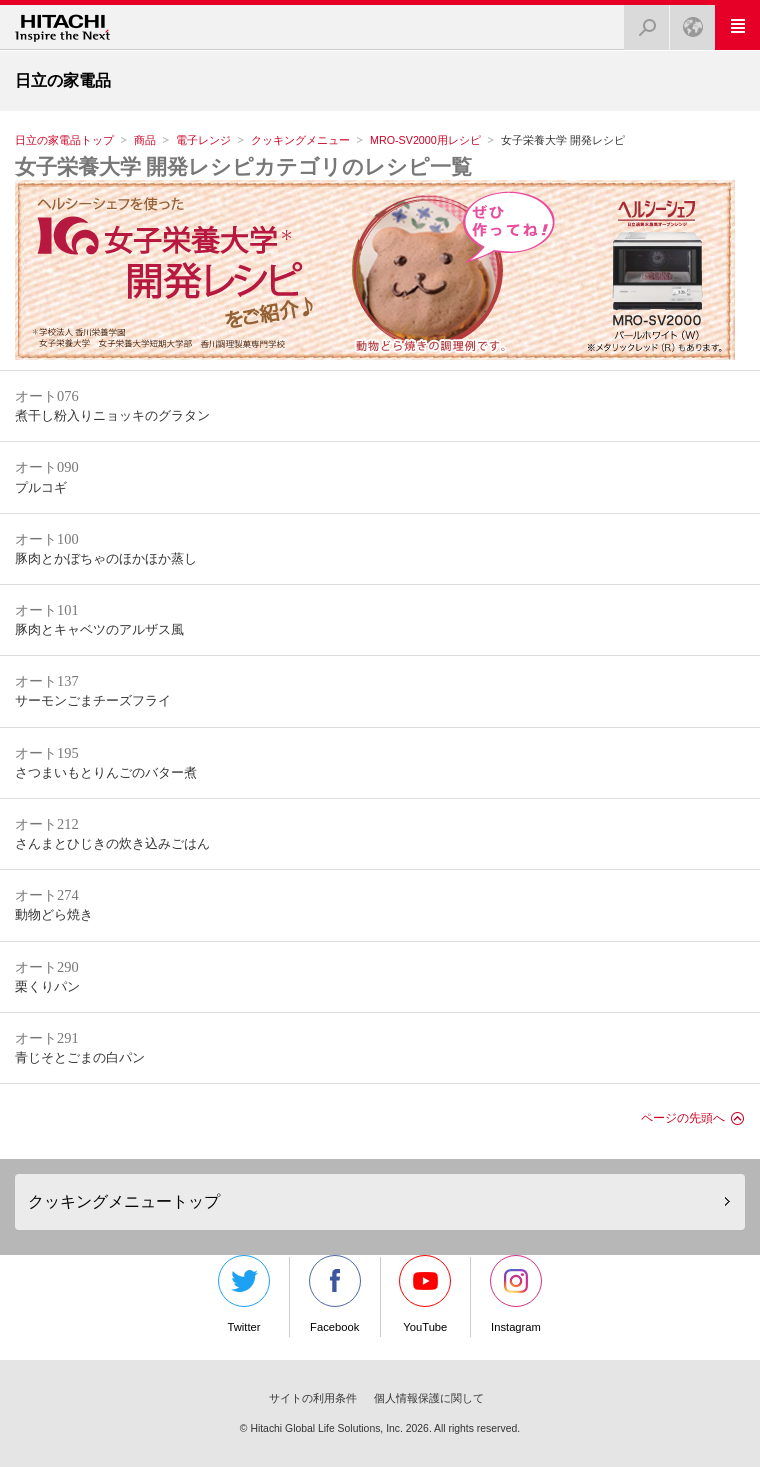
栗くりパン (47, 987)
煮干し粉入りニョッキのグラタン (112, 416)
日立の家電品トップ (64, 140)
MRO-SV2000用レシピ (425, 140)
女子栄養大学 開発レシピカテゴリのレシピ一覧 (243, 166)
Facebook (335, 1294)
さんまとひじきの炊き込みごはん (112, 844)
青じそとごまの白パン (80, 1058)
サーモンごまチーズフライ (93, 701)
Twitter (244, 1294)
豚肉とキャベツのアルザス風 (99, 630)
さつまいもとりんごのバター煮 (106, 773)
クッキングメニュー (300, 140)
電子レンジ (203, 140)
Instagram (516, 1294)
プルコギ (41, 488)
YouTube (425, 1294)
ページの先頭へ (683, 1118)
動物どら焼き (54, 915)
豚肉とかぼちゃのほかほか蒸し (106, 559)
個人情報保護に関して (429, 1398)
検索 (641, 21)
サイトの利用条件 (313, 1398)
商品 (145, 140)
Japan (687, 21)
